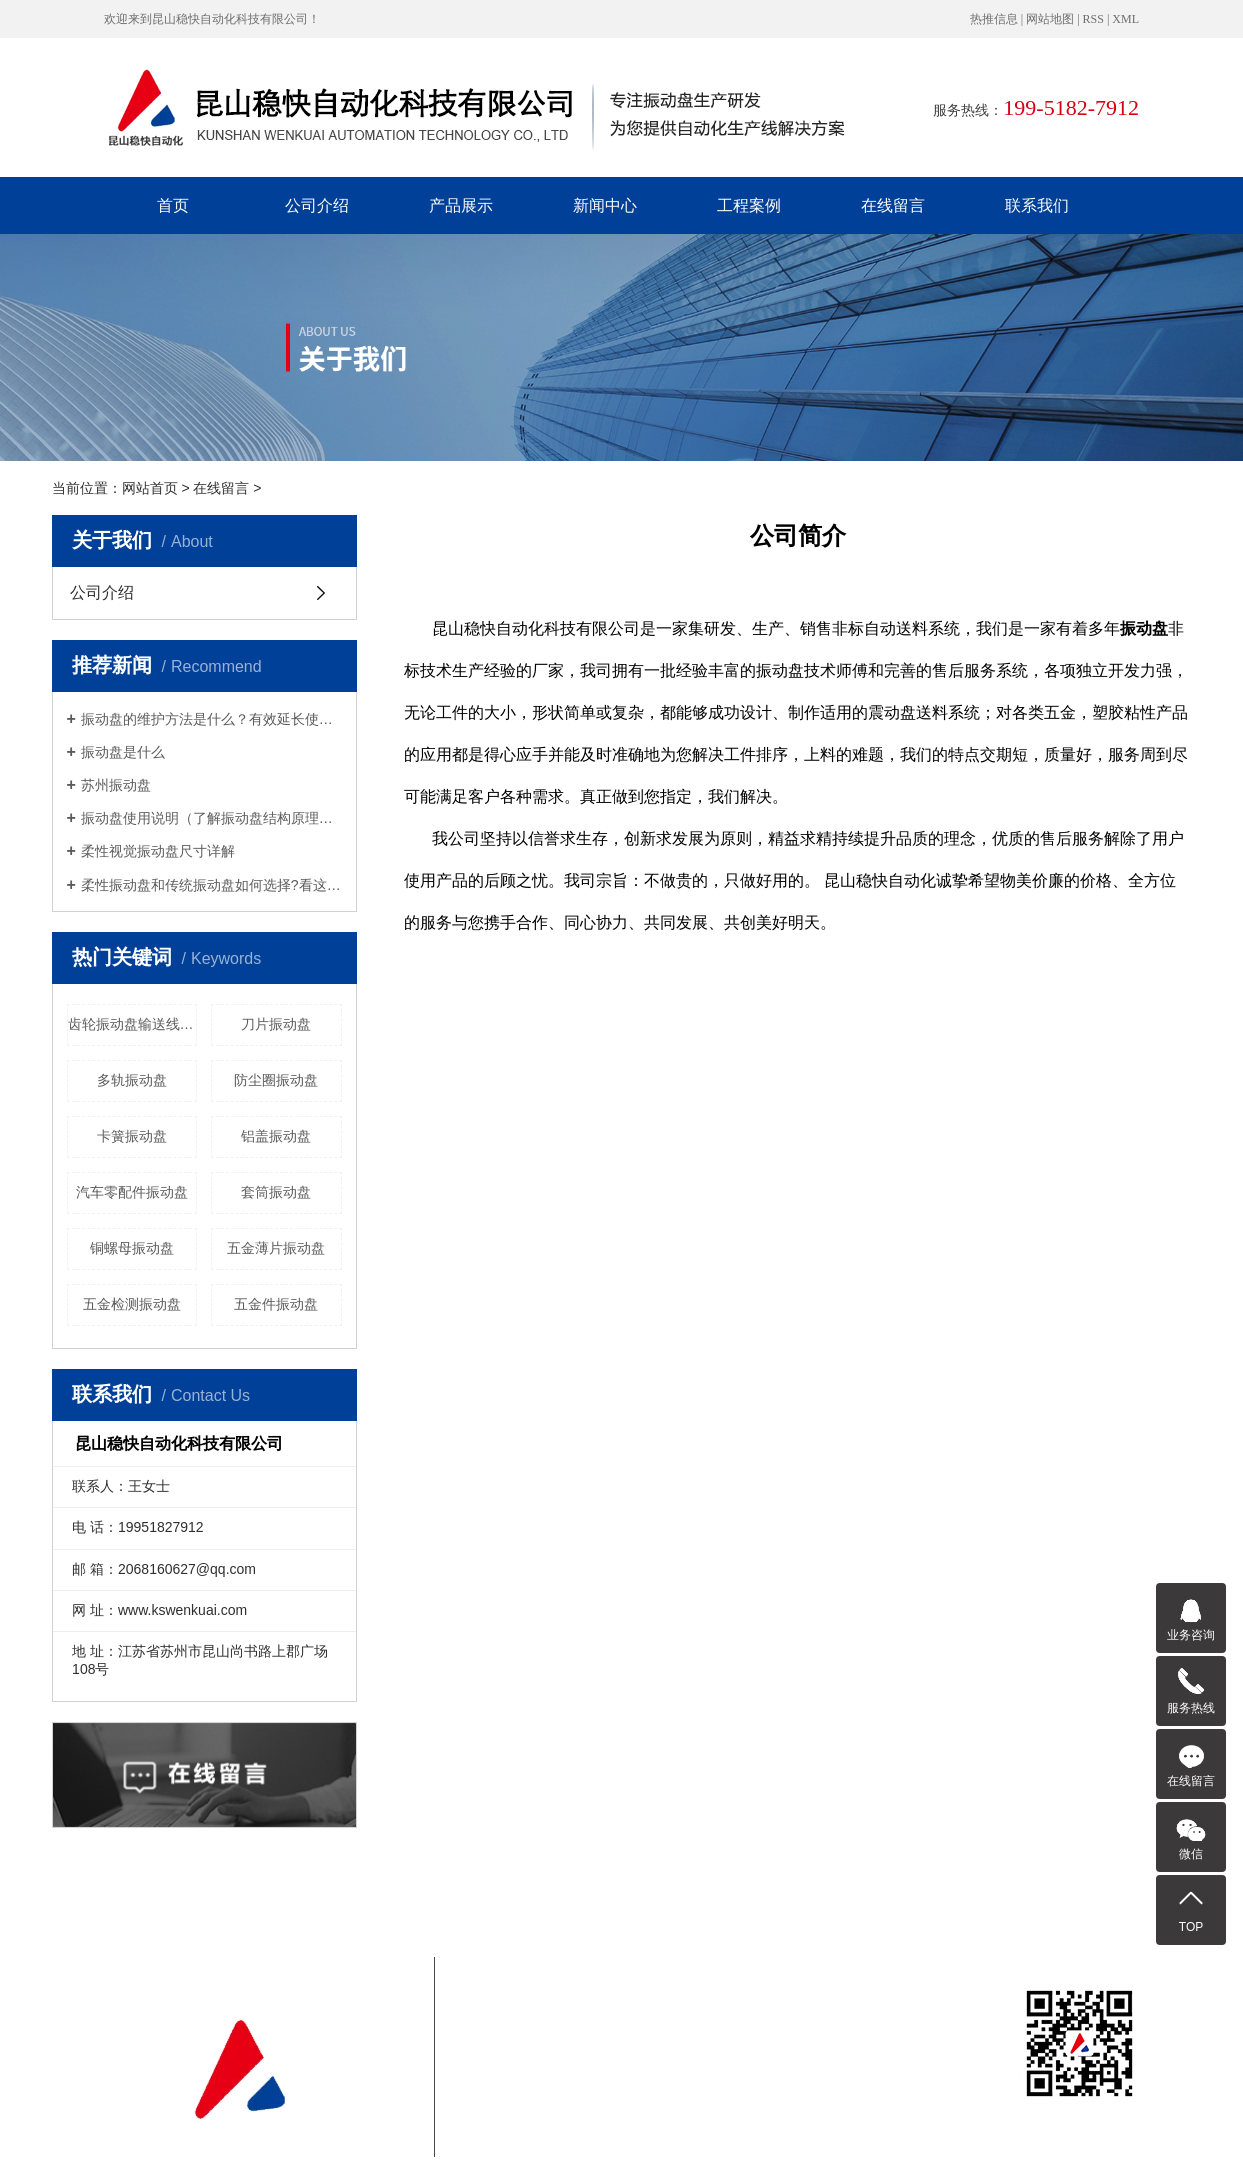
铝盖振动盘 (276, 1136)
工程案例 (749, 205)
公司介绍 (317, 205)
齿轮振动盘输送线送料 (133, 1024)
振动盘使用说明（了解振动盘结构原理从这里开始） (211, 818)
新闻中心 (605, 205)
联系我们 (1037, 205)
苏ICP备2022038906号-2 (609, 2056)
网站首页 (150, 488)
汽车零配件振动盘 (132, 1192)
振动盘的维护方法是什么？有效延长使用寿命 (211, 719)
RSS (1093, 19)
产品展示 (461, 205)
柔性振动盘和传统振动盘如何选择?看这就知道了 (211, 885)
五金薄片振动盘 (276, 1248)
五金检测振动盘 (132, 1304)
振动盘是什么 (123, 752)
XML (1125, 19)
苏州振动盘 (116, 785)
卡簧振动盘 (132, 1136)
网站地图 (1050, 19)
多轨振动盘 (132, 1080)
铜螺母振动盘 (132, 1248)
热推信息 (994, 19)
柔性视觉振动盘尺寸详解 (158, 851)
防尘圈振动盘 (276, 1080)
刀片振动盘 (276, 1024)
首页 (173, 205)
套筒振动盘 (276, 1192)
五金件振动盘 (276, 1304)
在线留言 (893, 205)
